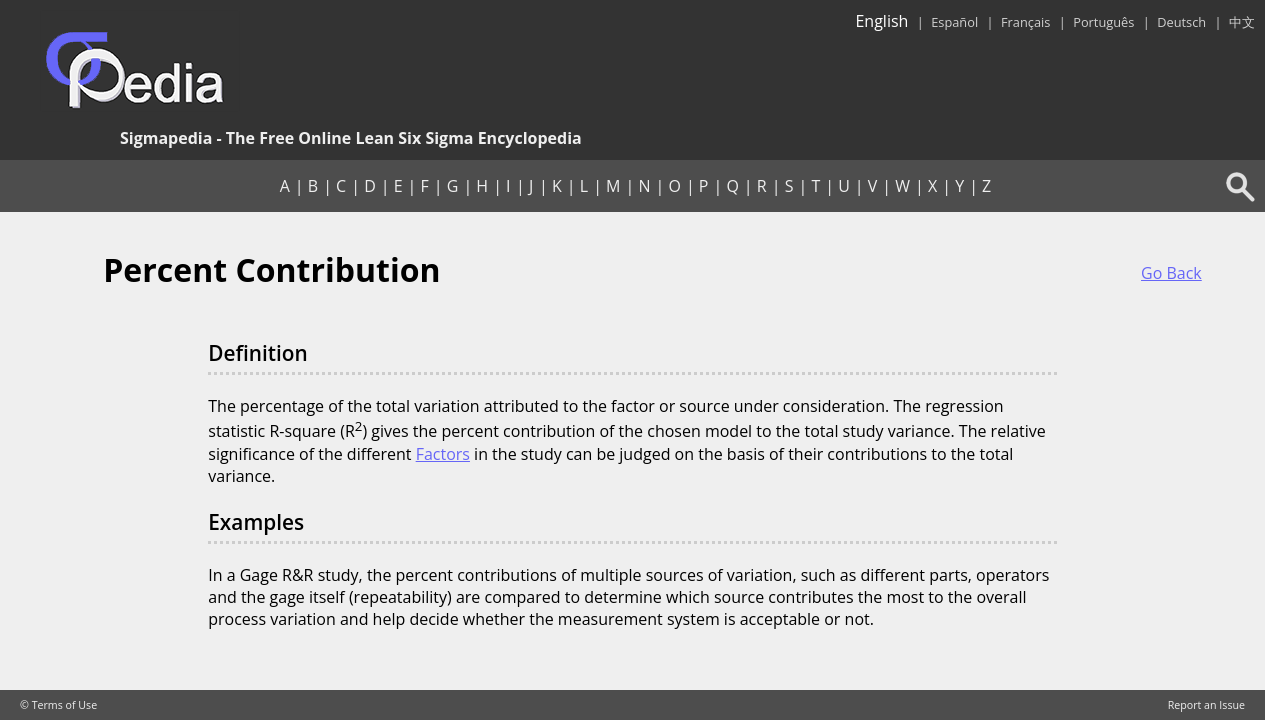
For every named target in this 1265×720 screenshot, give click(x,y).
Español (954, 22)
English (881, 21)
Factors (443, 454)
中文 (1242, 22)
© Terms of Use (58, 705)
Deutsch (1181, 22)
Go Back (1171, 273)
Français (1025, 22)
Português (1103, 22)
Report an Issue (1206, 705)
